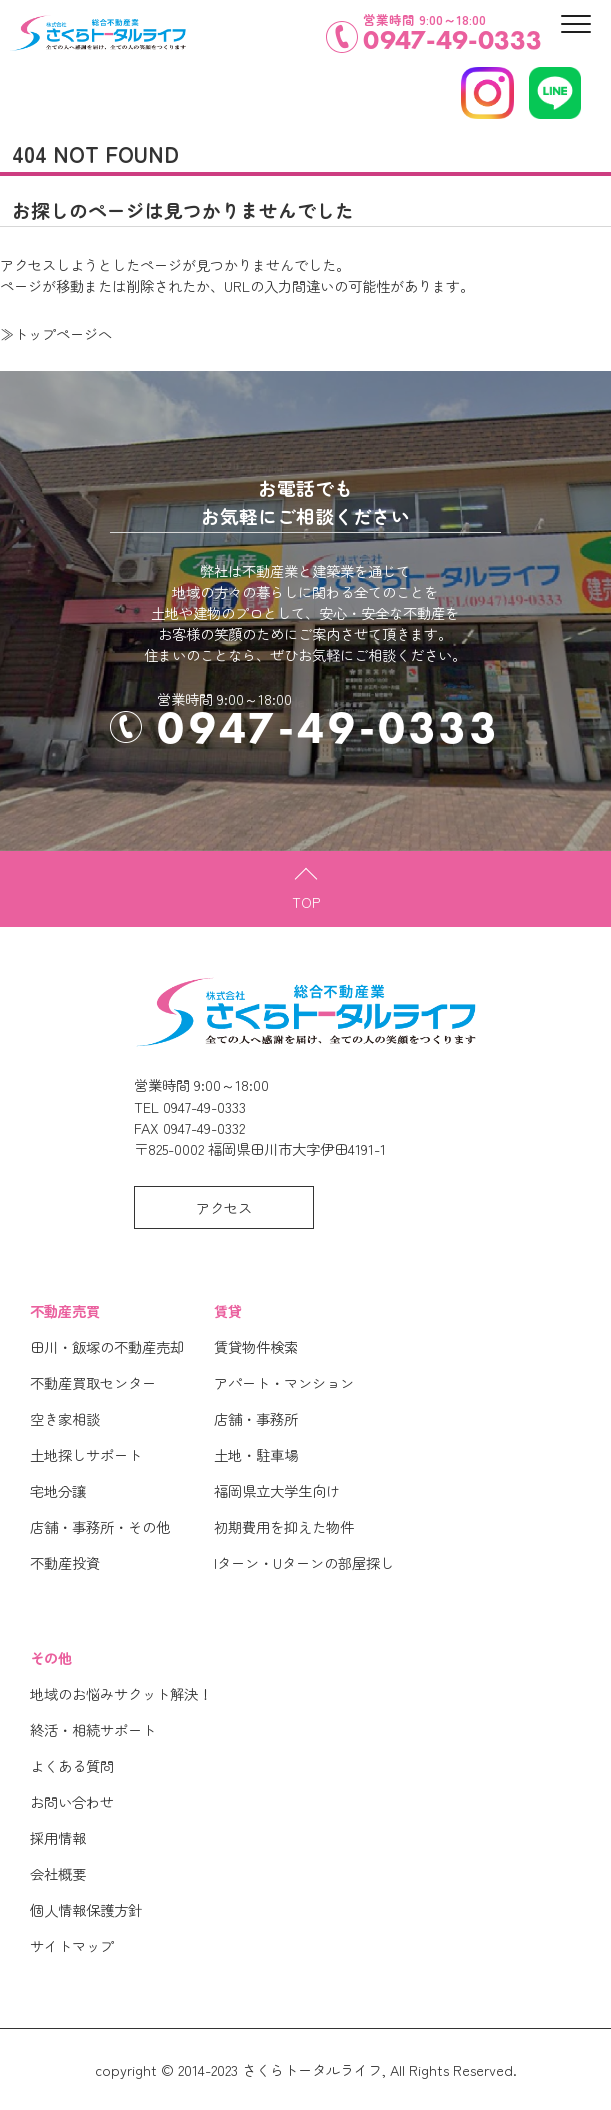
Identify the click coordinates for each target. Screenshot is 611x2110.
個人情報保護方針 (86, 1909)
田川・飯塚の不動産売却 (107, 1346)
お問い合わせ (72, 1801)
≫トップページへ (56, 333)
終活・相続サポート (93, 1729)
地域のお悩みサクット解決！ (121, 1693)
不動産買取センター (93, 1382)
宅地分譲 (58, 1490)
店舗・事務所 (256, 1418)
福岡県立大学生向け (277, 1490)
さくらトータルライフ (312, 2069)
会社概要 (58, 1873)
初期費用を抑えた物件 (284, 1526)
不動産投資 (65, 1562)
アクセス (224, 1207)
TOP (306, 901)
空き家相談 (65, 1418)
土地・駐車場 (256, 1454)
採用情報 (58, 1837)
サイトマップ (72, 1945)
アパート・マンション (284, 1382)
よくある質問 (72, 1765)
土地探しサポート (86, 1454)
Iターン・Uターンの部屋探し (304, 1562)
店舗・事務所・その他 (100, 1526)
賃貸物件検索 (256, 1346)
